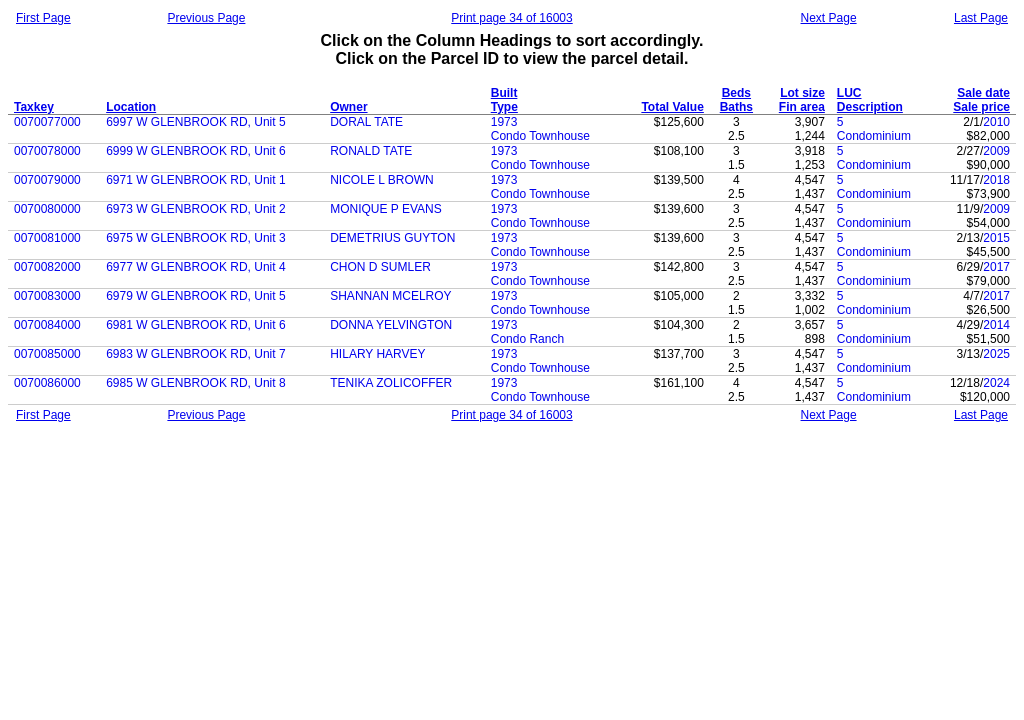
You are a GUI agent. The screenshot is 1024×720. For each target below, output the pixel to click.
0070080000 (47, 209)
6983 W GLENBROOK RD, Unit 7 (195, 354)
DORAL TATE (366, 122)
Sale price (981, 107)
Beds (736, 93)
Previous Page (206, 18)
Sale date (983, 93)
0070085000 (47, 354)
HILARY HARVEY (377, 354)
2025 (996, 354)
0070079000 (47, 180)
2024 (996, 383)
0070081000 (47, 238)
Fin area (802, 107)
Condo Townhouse (540, 136)
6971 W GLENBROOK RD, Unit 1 (195, 180)
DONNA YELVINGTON (391, 325)
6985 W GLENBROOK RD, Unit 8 (195, 383)
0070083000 (47, 296)
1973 (504, 122)
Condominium (874, 136)
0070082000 (47, 267)
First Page (43, 18)
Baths (736, 107)
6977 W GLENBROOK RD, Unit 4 (195, 267)
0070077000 (47, 122)
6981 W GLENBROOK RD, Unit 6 (195, 325)
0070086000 (47, 383)
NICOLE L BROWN (382, 180)
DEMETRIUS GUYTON (392, 238)
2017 (996, 267)
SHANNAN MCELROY (390, 296)
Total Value (672, 107)
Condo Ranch (527, 339)
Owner (348, 107)
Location (131, 107)
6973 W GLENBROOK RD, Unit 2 (195, 209)
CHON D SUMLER (380, 267)
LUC (849, 93)
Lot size (802, 93)
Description (870, 107)
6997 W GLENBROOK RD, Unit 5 (195, 122)
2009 (996, 151)
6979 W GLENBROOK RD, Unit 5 (195, 296)
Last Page (981, 18)
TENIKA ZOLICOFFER (391, 383)
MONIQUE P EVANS (386, 209)
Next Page (829, 18)
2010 (996, 122)
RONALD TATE (371, 151)
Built (504, 93)
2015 (996, 238)
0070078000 (47, 151)
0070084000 (47, 325)
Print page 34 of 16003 (511, 18)
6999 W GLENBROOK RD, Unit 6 (195, 151)
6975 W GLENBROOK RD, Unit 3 (195, 238)
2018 (996, 180)
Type (504, 107)
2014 (996, 325)
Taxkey (34, 107)
